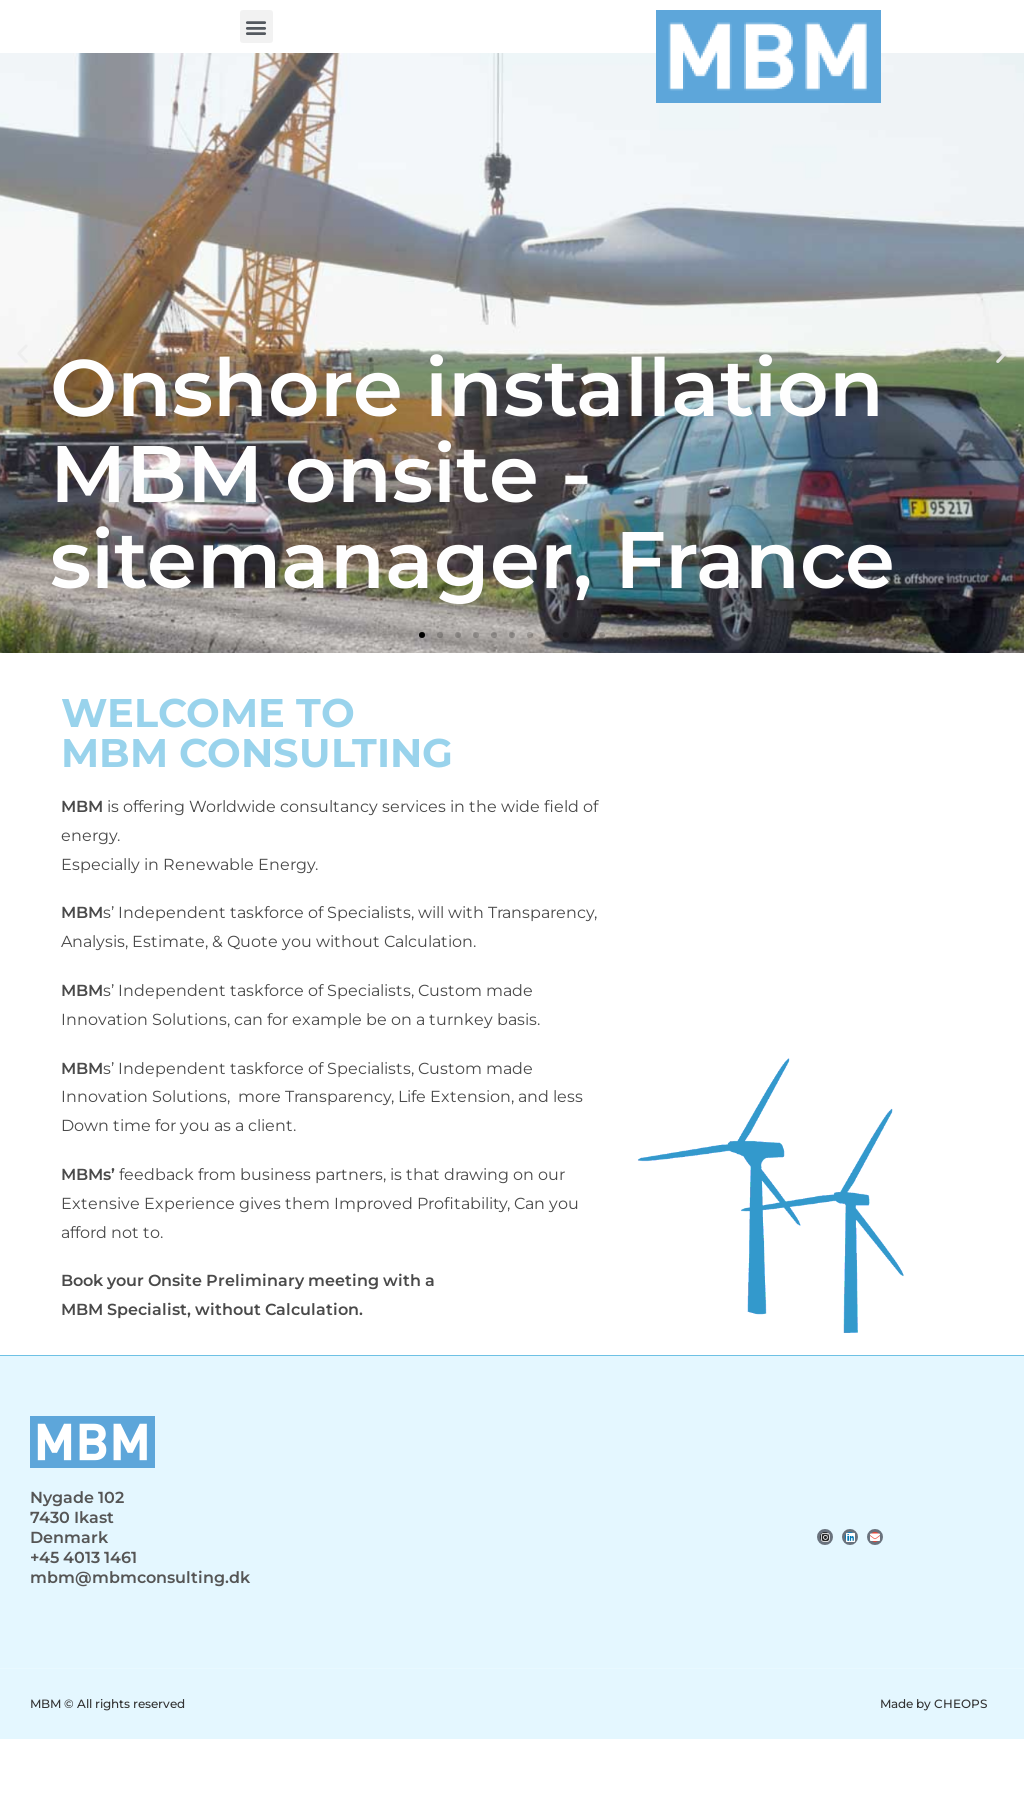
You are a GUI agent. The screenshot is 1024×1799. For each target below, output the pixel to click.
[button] (256, 26)
